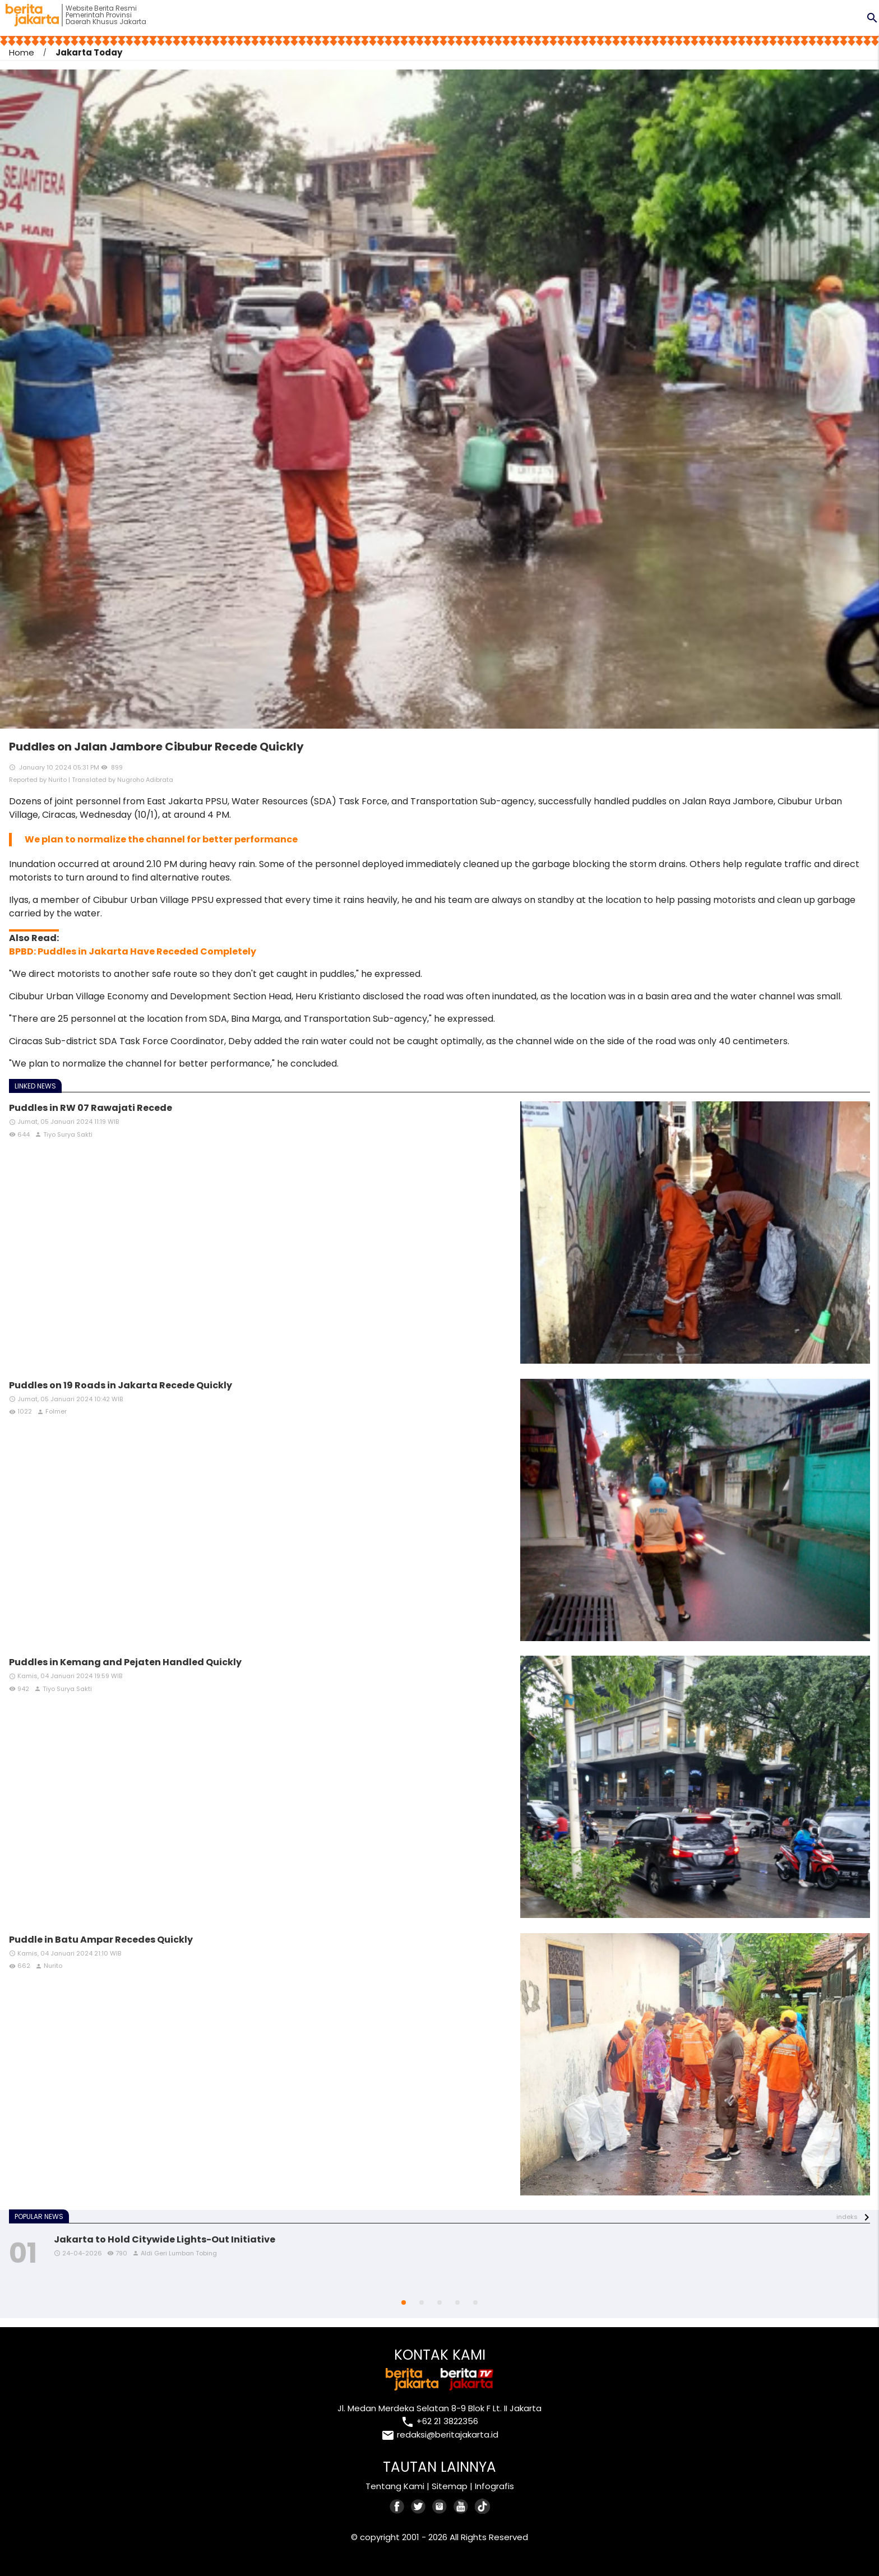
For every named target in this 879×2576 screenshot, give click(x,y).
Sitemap (450, 2486)
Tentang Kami (395, 2486)
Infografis (494, 2486)
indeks (847, 2216)
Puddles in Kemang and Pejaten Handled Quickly (125, 1662)
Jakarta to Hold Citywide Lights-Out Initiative (164, 2239)
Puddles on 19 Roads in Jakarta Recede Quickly (120, 1385)
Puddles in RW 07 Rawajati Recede (90, 1107)
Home (21, 52)
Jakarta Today (88, 52)
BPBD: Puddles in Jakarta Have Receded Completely (132, 951)
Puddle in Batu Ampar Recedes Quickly (101, 1939)
